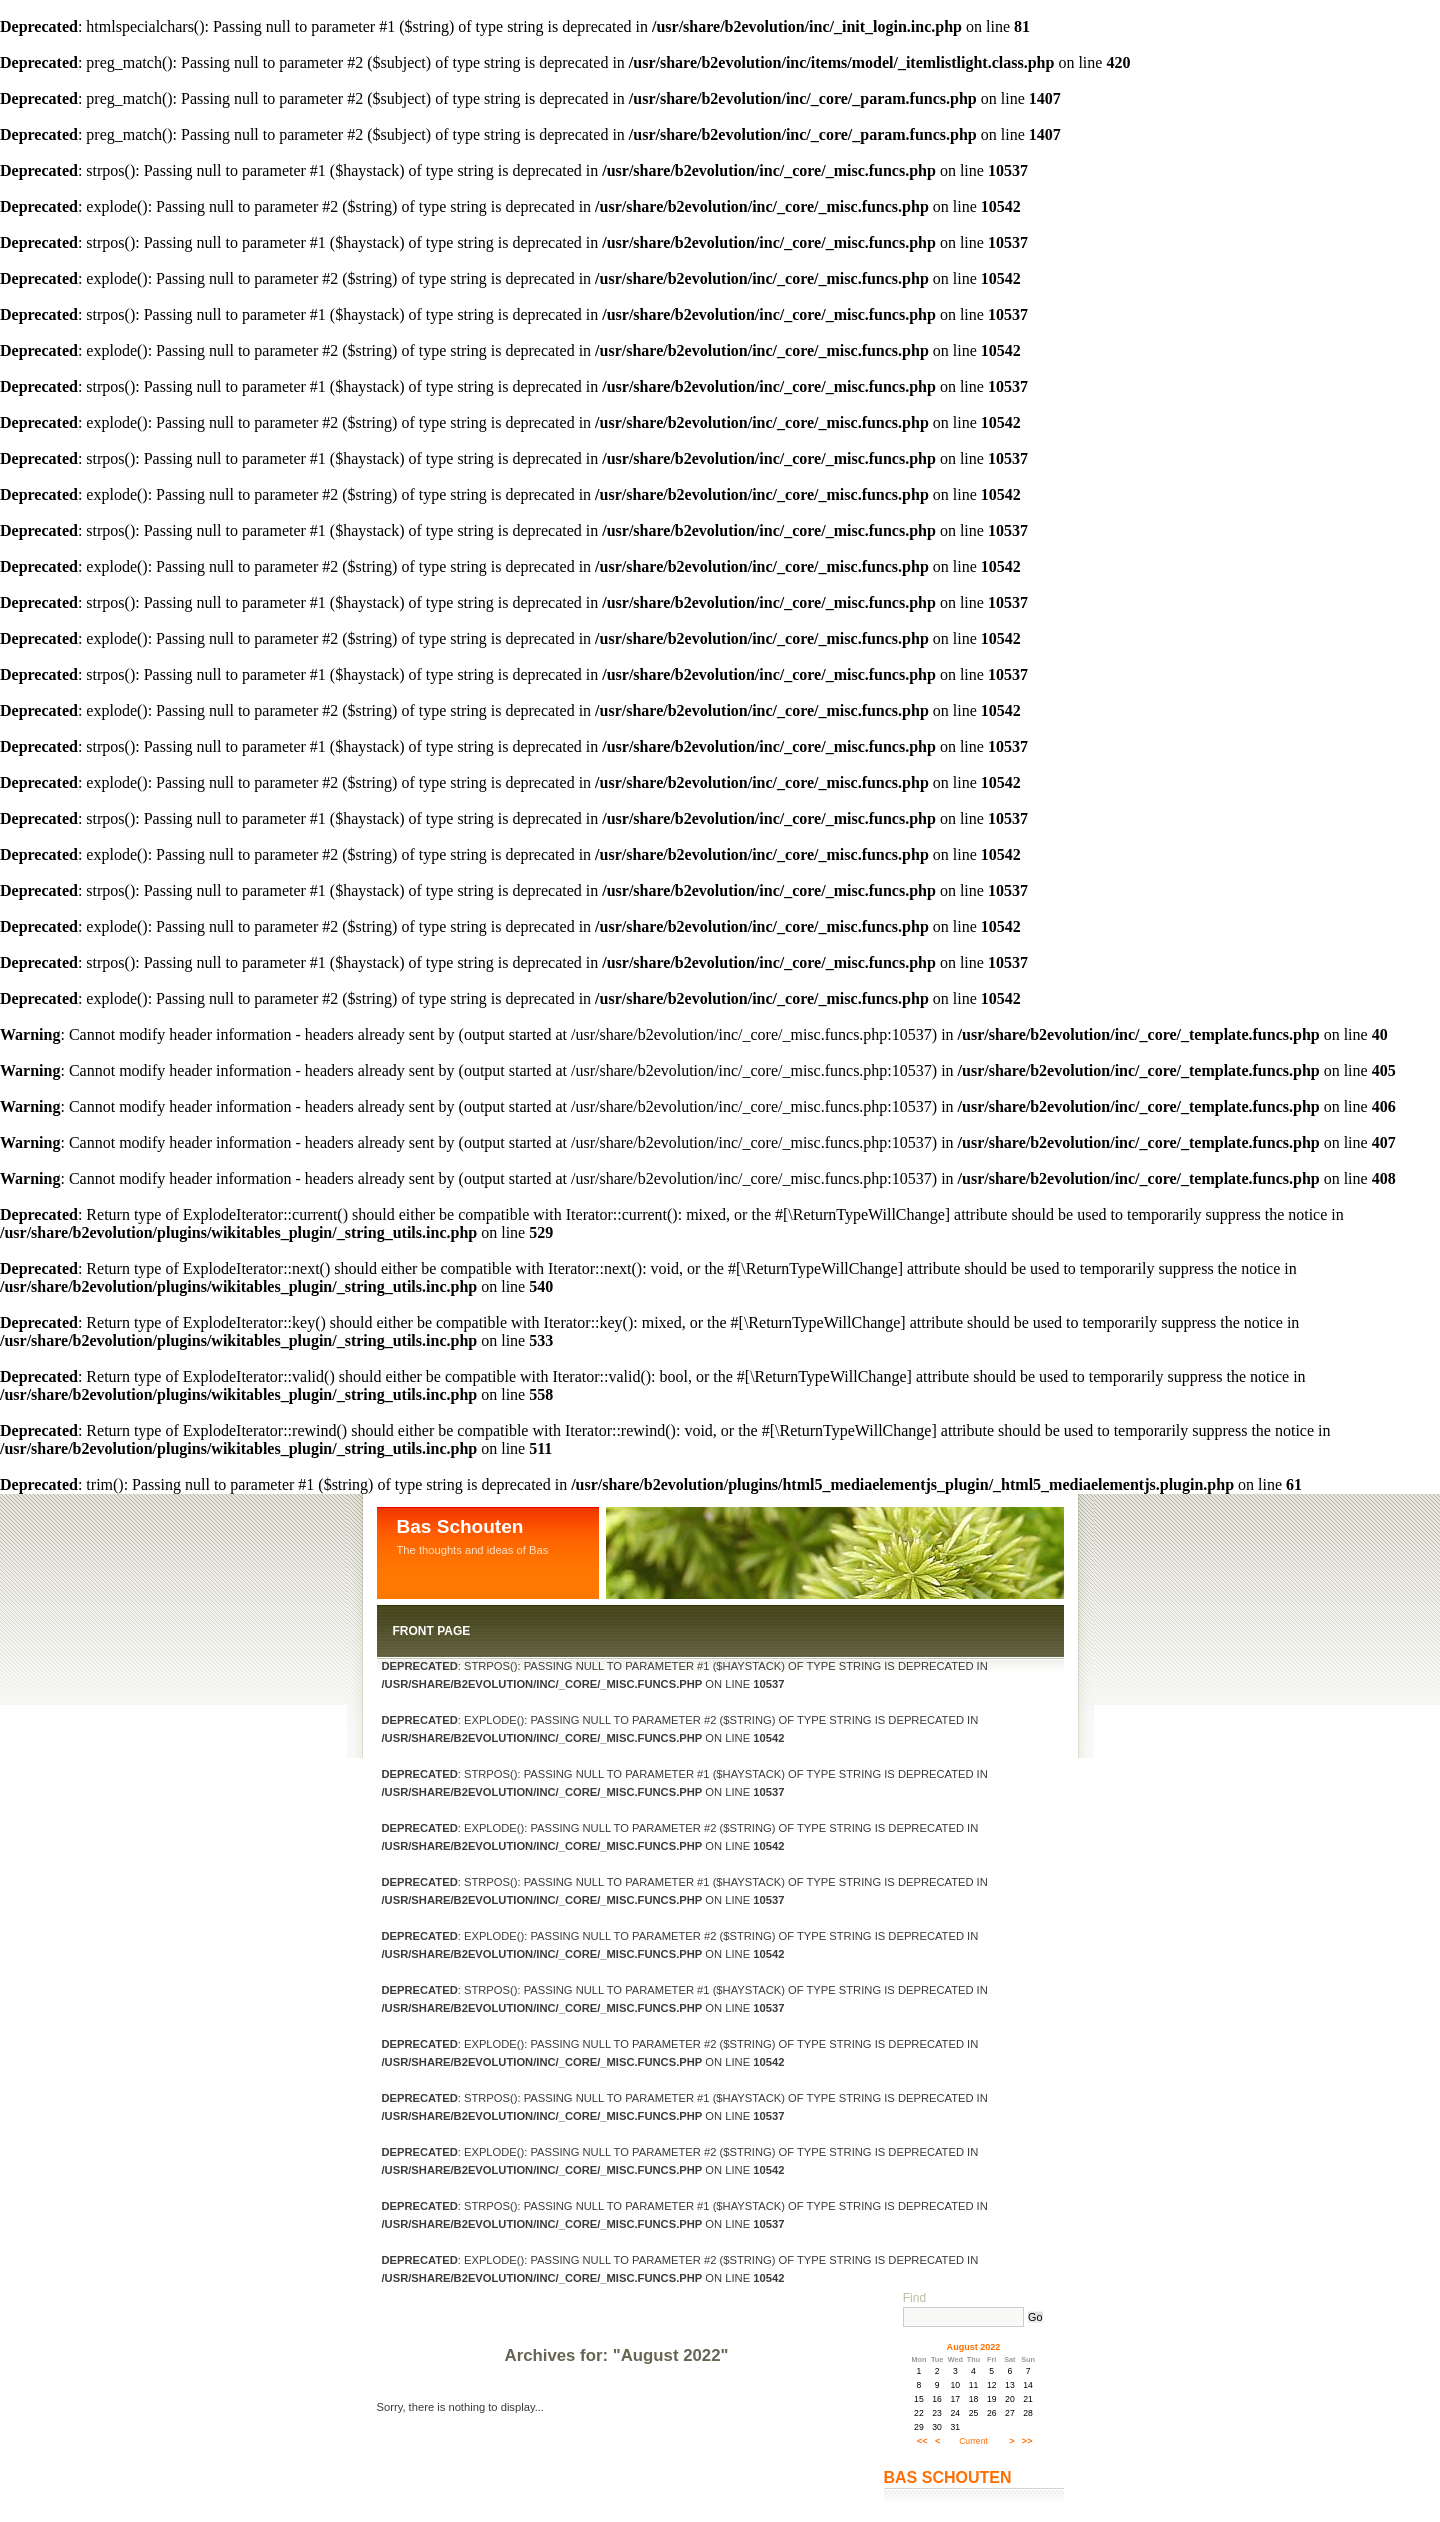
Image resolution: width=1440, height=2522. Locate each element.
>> (1027, 2441)
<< (922, 2441)
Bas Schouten (460, 1526)
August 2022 (974, 2347)
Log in (499, 2313)
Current (973, 2441)
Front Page (432, 1631)
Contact (422, 2313)
